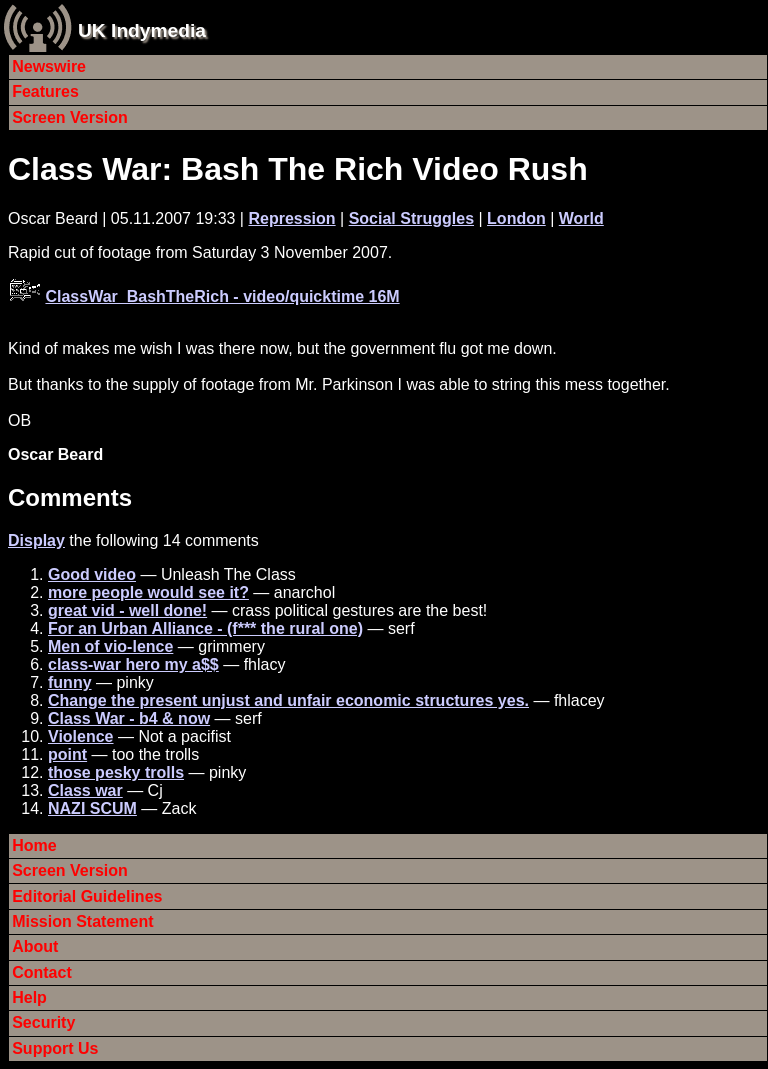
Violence (81, 736)
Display (36, 540)
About (35, 946)
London (516, 218)
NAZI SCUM (92, 808)
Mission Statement (82, 921)
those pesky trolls (116, 772)
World (581, 218)
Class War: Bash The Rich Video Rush (298, 169)
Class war (85, 790)
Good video (92, 574)
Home (34, 845)
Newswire (49, 66)
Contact (42, 972)
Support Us (55, 1048)
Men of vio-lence (110, 646)
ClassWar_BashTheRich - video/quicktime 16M (222, 296)
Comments (70, 497)
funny (70, 682)
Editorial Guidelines (87, 896)
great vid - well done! (127, 610)
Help (29, 997)
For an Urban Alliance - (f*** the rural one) (205, 628)
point (67, 754)
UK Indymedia (142, 30)
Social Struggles (411, 218)
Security (43, 1022)
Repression (291, 218)
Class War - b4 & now (129, 718)
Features (45, 91)
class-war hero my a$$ (133, 664)
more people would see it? (148, 592)
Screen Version (70, 117)
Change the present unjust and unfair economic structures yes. (288, 700)
